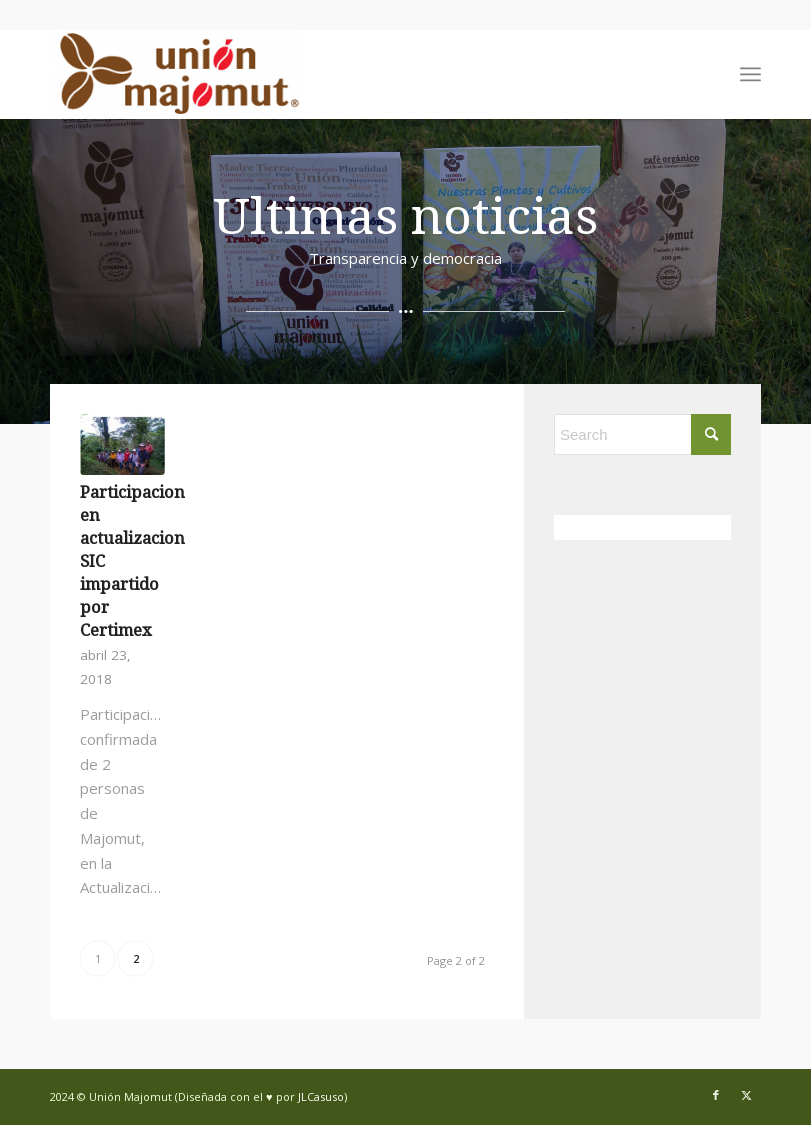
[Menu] (750, 74)
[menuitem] (750, 74)
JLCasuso (321, 1096)
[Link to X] (746, 1095)
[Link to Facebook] (716, 1095)
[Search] (642, 434)
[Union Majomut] (175, 74)
